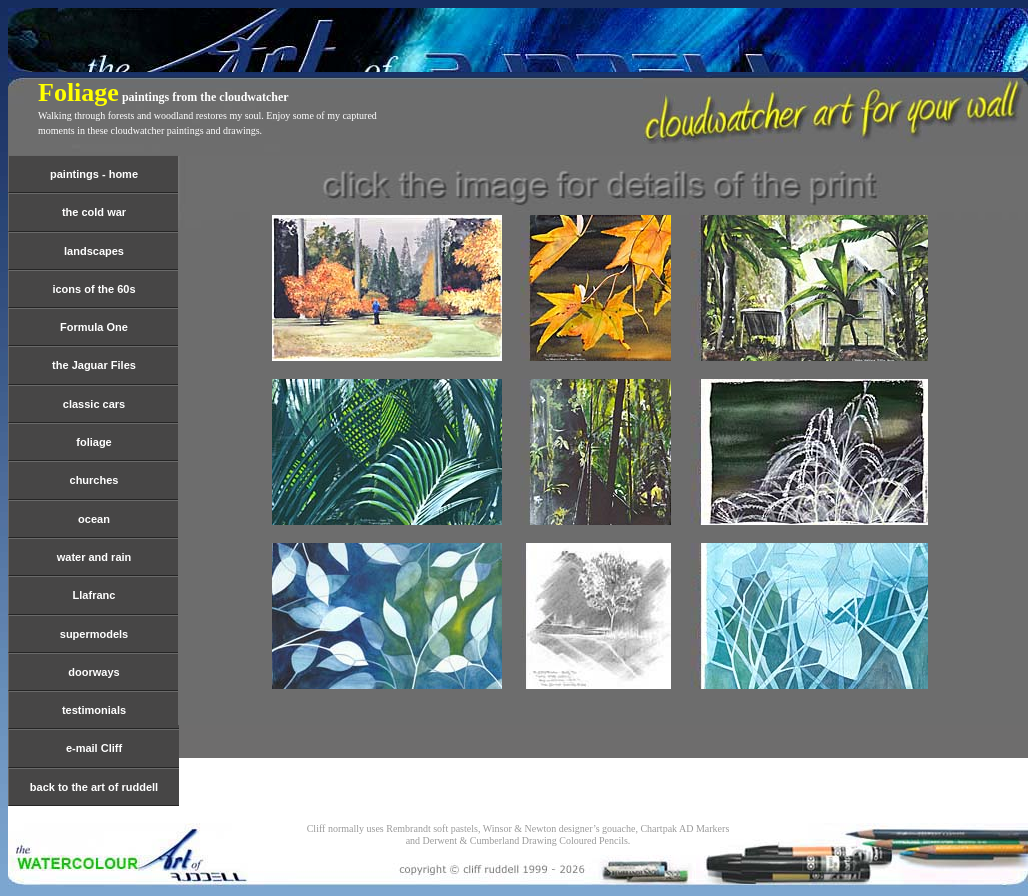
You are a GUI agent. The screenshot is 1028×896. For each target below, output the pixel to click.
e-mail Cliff (94, 748)
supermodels (94, 634)
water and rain (94, 557)
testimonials (94, 710)
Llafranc (94, 595)
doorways (93, 672)
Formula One (94, 327)
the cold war (94, 212)
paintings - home (94, 174)
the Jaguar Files (94, 365)
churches (94, 480)
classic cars (94, 404)
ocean (94, 519)
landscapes (94, 251)
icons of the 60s (93, 289)
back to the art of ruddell (94, 787)
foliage (93, 442)
